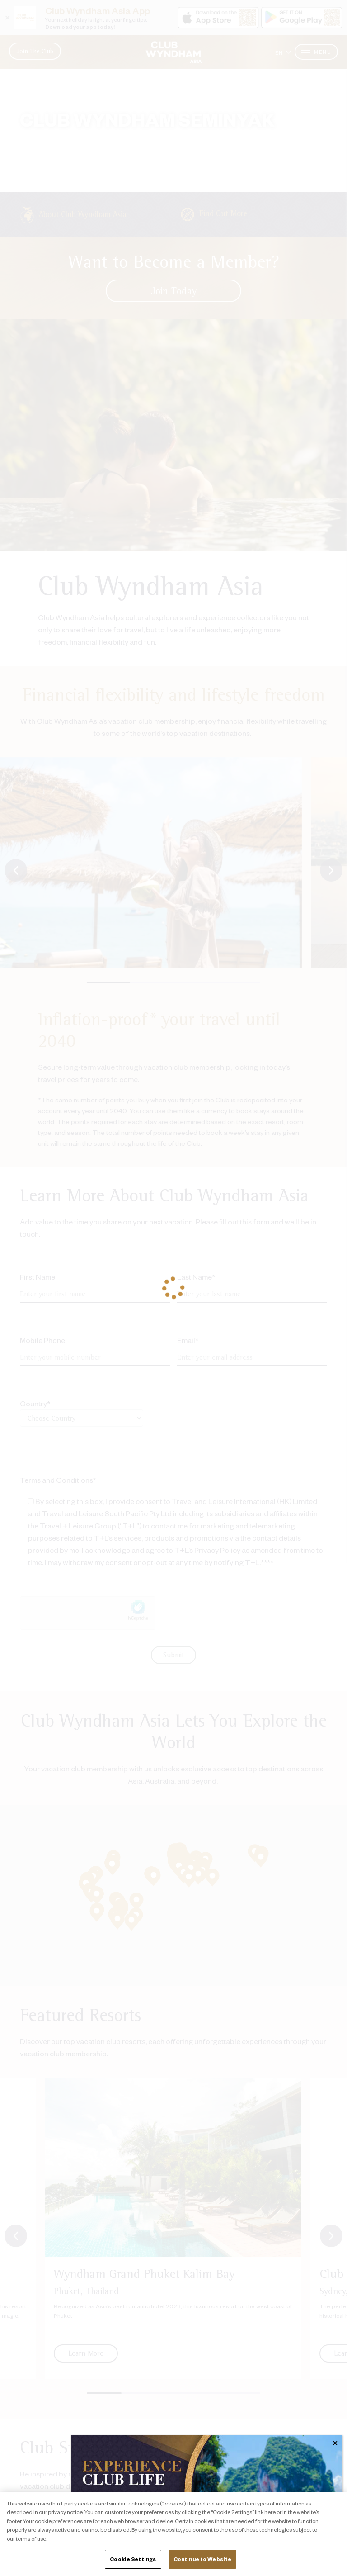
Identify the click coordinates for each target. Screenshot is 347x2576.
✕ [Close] (335, 2443)
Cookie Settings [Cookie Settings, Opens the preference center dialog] (133, 2559)
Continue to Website (202, 2559)
